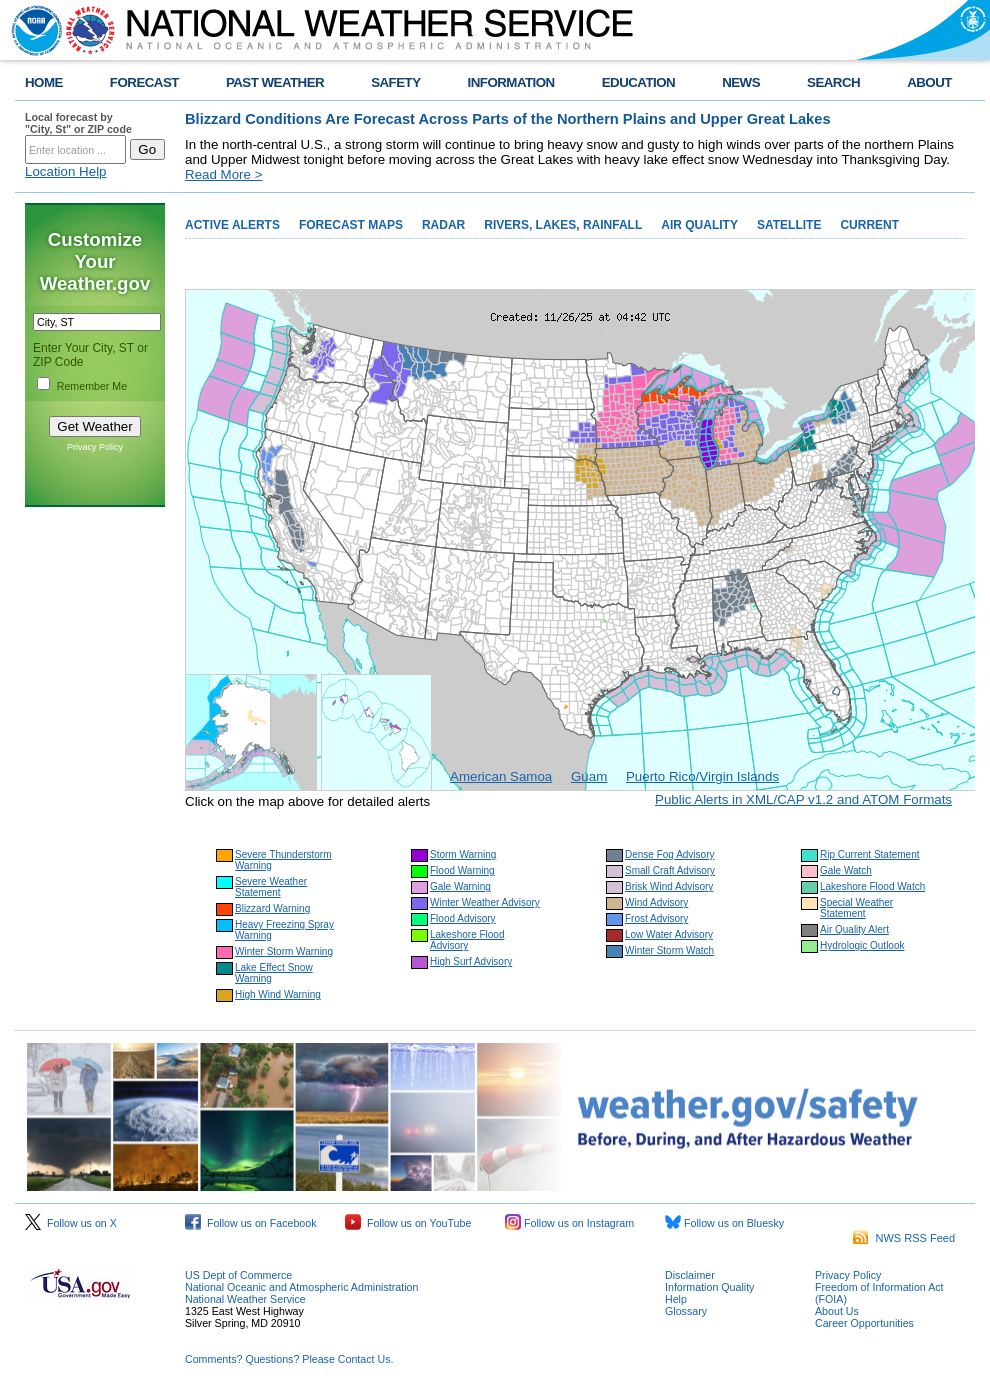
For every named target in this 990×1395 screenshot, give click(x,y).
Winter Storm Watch (669, 950)
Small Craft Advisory (670, 870)
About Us (837, 1311)
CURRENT (869, 225)
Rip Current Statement (870, 854)
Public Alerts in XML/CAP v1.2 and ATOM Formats (803, 799)
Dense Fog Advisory (670, 854)
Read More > (223, 174)
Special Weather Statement (856, 908)
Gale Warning (460, 886)
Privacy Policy (95, 447)
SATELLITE (789, 225)
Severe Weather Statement (271, 887)
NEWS (741, 82)
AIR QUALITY (699, 225)
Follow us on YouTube (408, 1223)
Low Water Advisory (669, 934)
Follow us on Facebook (251, 1223)
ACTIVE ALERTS (232, 225)
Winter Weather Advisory (485, 902)
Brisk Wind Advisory (669, 886)
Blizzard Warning (272, 908)
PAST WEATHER (275, 82)
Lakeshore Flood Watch (872, 886)
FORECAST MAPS (351, 225)
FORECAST (144, 82)
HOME (44, 82)
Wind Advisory (656, 902)
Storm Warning (463, 854)
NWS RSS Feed (904, 1238)
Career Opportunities (864, 1323)
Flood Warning (462, 870)
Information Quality (709, 1287)
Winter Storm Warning (284, 951)
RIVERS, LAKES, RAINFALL (563, 225)
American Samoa (501, 776)
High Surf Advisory (471, 961)
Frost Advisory (656, 918)
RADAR (443, 225)
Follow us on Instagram (569, 1223)
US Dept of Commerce (238, 1275)
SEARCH (833, 82)
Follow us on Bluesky (724, 1223)
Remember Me (92, 386)
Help (676, 1299)
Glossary (686, 1311)
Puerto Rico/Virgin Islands (702, 776)
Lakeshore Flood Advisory (467, 940)
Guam (589, 776)
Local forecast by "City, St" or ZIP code (78, 123)
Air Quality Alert (854, 929)
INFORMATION (511, 82)
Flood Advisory (463, 918)
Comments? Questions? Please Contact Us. (289, 1359)
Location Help (66, 171)
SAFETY (395, 82)
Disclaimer (690, 1275)
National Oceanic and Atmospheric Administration (301, 1287)
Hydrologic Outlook (862, 945)
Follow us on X (71, 1223)
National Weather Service (245, 1299)
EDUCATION (638, 82)
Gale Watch (846, 870)
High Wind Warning (278, 994)
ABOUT (929, 82)
